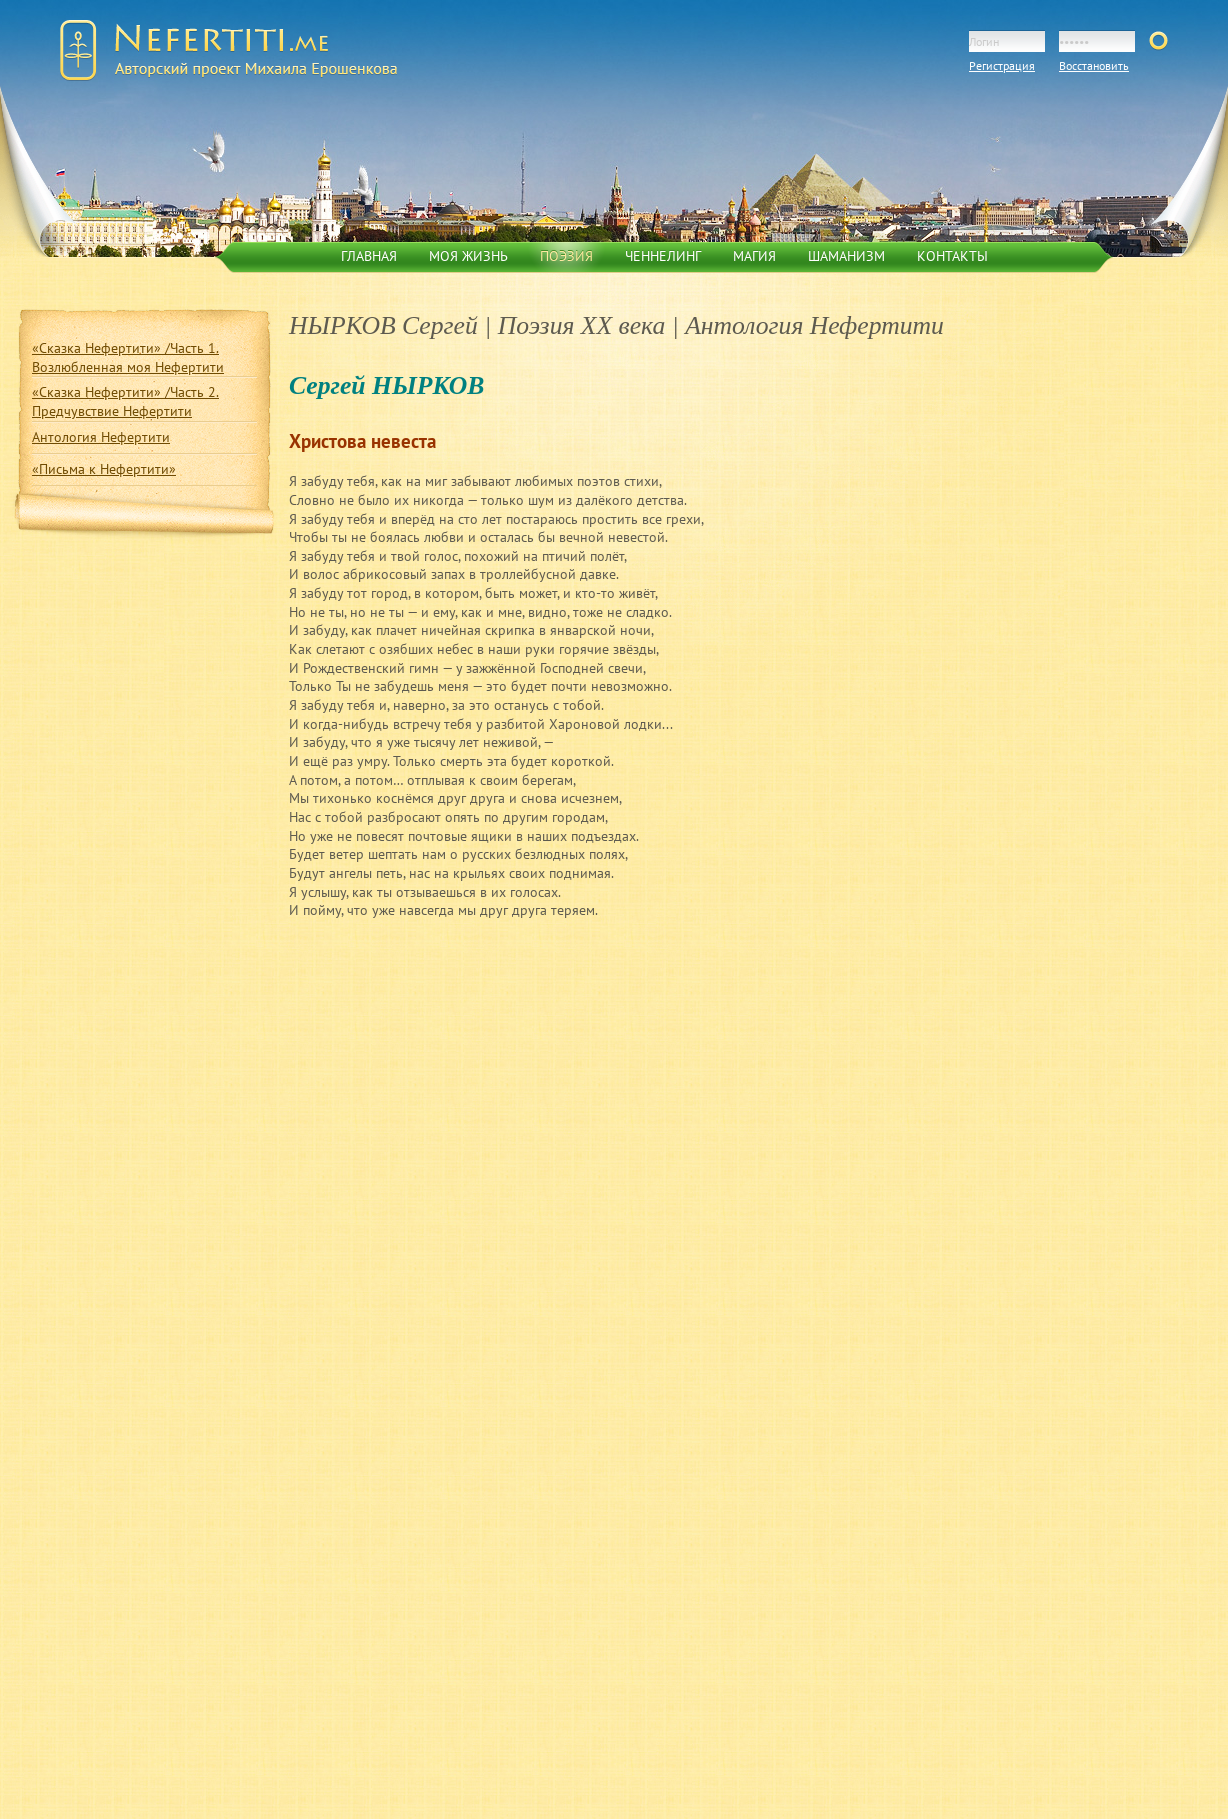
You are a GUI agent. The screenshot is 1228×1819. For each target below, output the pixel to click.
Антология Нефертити (101, 437)
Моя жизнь (468, 256)
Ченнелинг (663, 256)
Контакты (952, 256)
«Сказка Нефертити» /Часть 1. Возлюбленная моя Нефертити (128, 357)
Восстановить (1094, 65)
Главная (369, 256)
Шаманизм (846, 256)
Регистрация (1002, 65)
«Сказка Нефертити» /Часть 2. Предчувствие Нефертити (125, 401)
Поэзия (566, 256)
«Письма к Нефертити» (104, 469)
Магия (754, 256)
